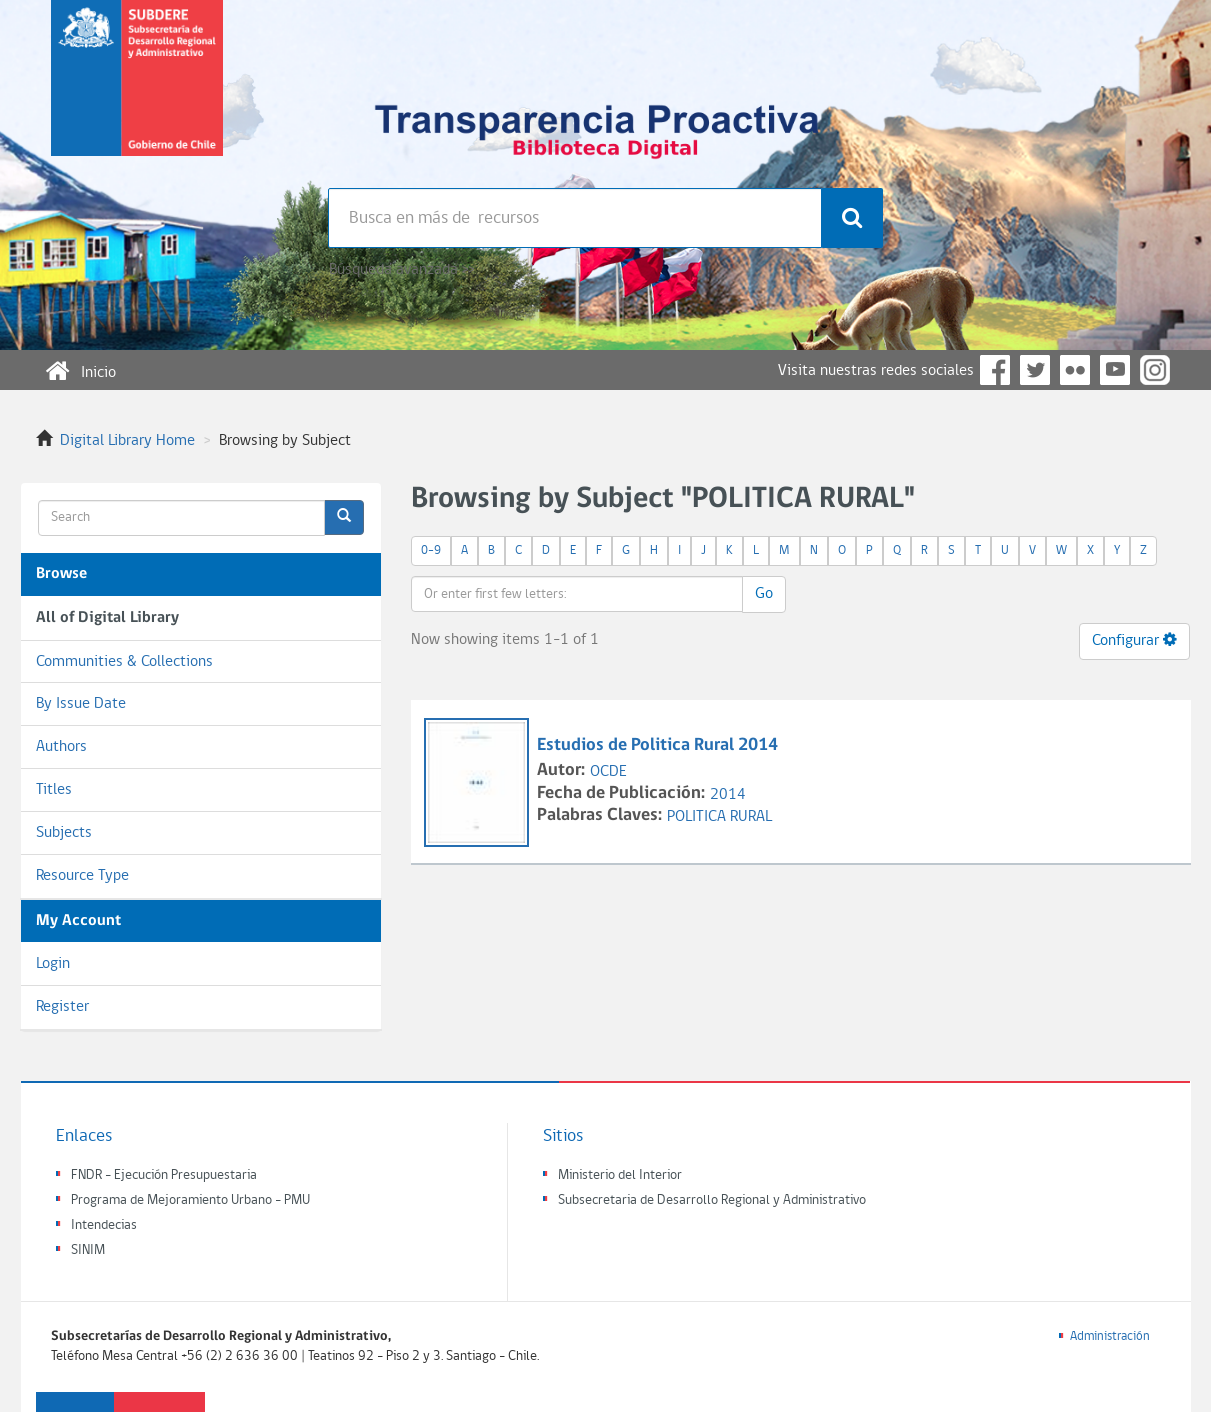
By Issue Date (81, 704)
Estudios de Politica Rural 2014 (657, 745)
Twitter (1035, 370)
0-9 (431, 550)
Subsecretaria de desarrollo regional (137, 94)
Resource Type (82, 876)
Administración (1110, 1336)
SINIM (88, 1250)
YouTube (1115, 370)
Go (764, 594)
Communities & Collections (124, 662)
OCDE (608, 772)
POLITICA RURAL (719, 817)
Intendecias (104, 1225)
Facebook (995, 370)
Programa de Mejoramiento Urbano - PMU (190, 1200)
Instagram (1155, 370)
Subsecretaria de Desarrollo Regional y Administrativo (712, 1200)
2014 (728, 795)
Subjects (64, 833)
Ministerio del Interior (620, 1175)
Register (62, 1007)
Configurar (1134, 640)
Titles (54, 790)
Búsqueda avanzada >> (401, 270)
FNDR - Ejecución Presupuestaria (164, 1175)
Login (53, 964)
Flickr (1075, 370)
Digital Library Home (127, 441)
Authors (61, 747)
